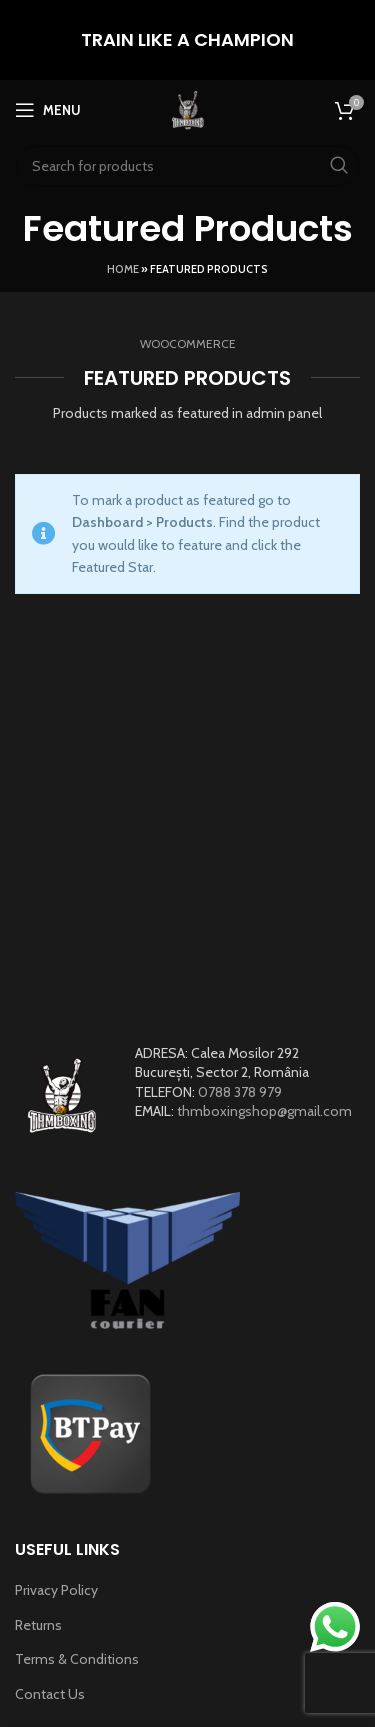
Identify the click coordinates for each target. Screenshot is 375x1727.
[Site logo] (188, 108)
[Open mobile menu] (48, 110)
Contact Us (50, 1694)
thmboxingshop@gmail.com (264, 1111)
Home (123, 269)
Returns (38, 1625)
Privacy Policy (56, 1590)
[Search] (187, 166)
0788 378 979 (240, 1092)
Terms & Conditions (77, 1659)
